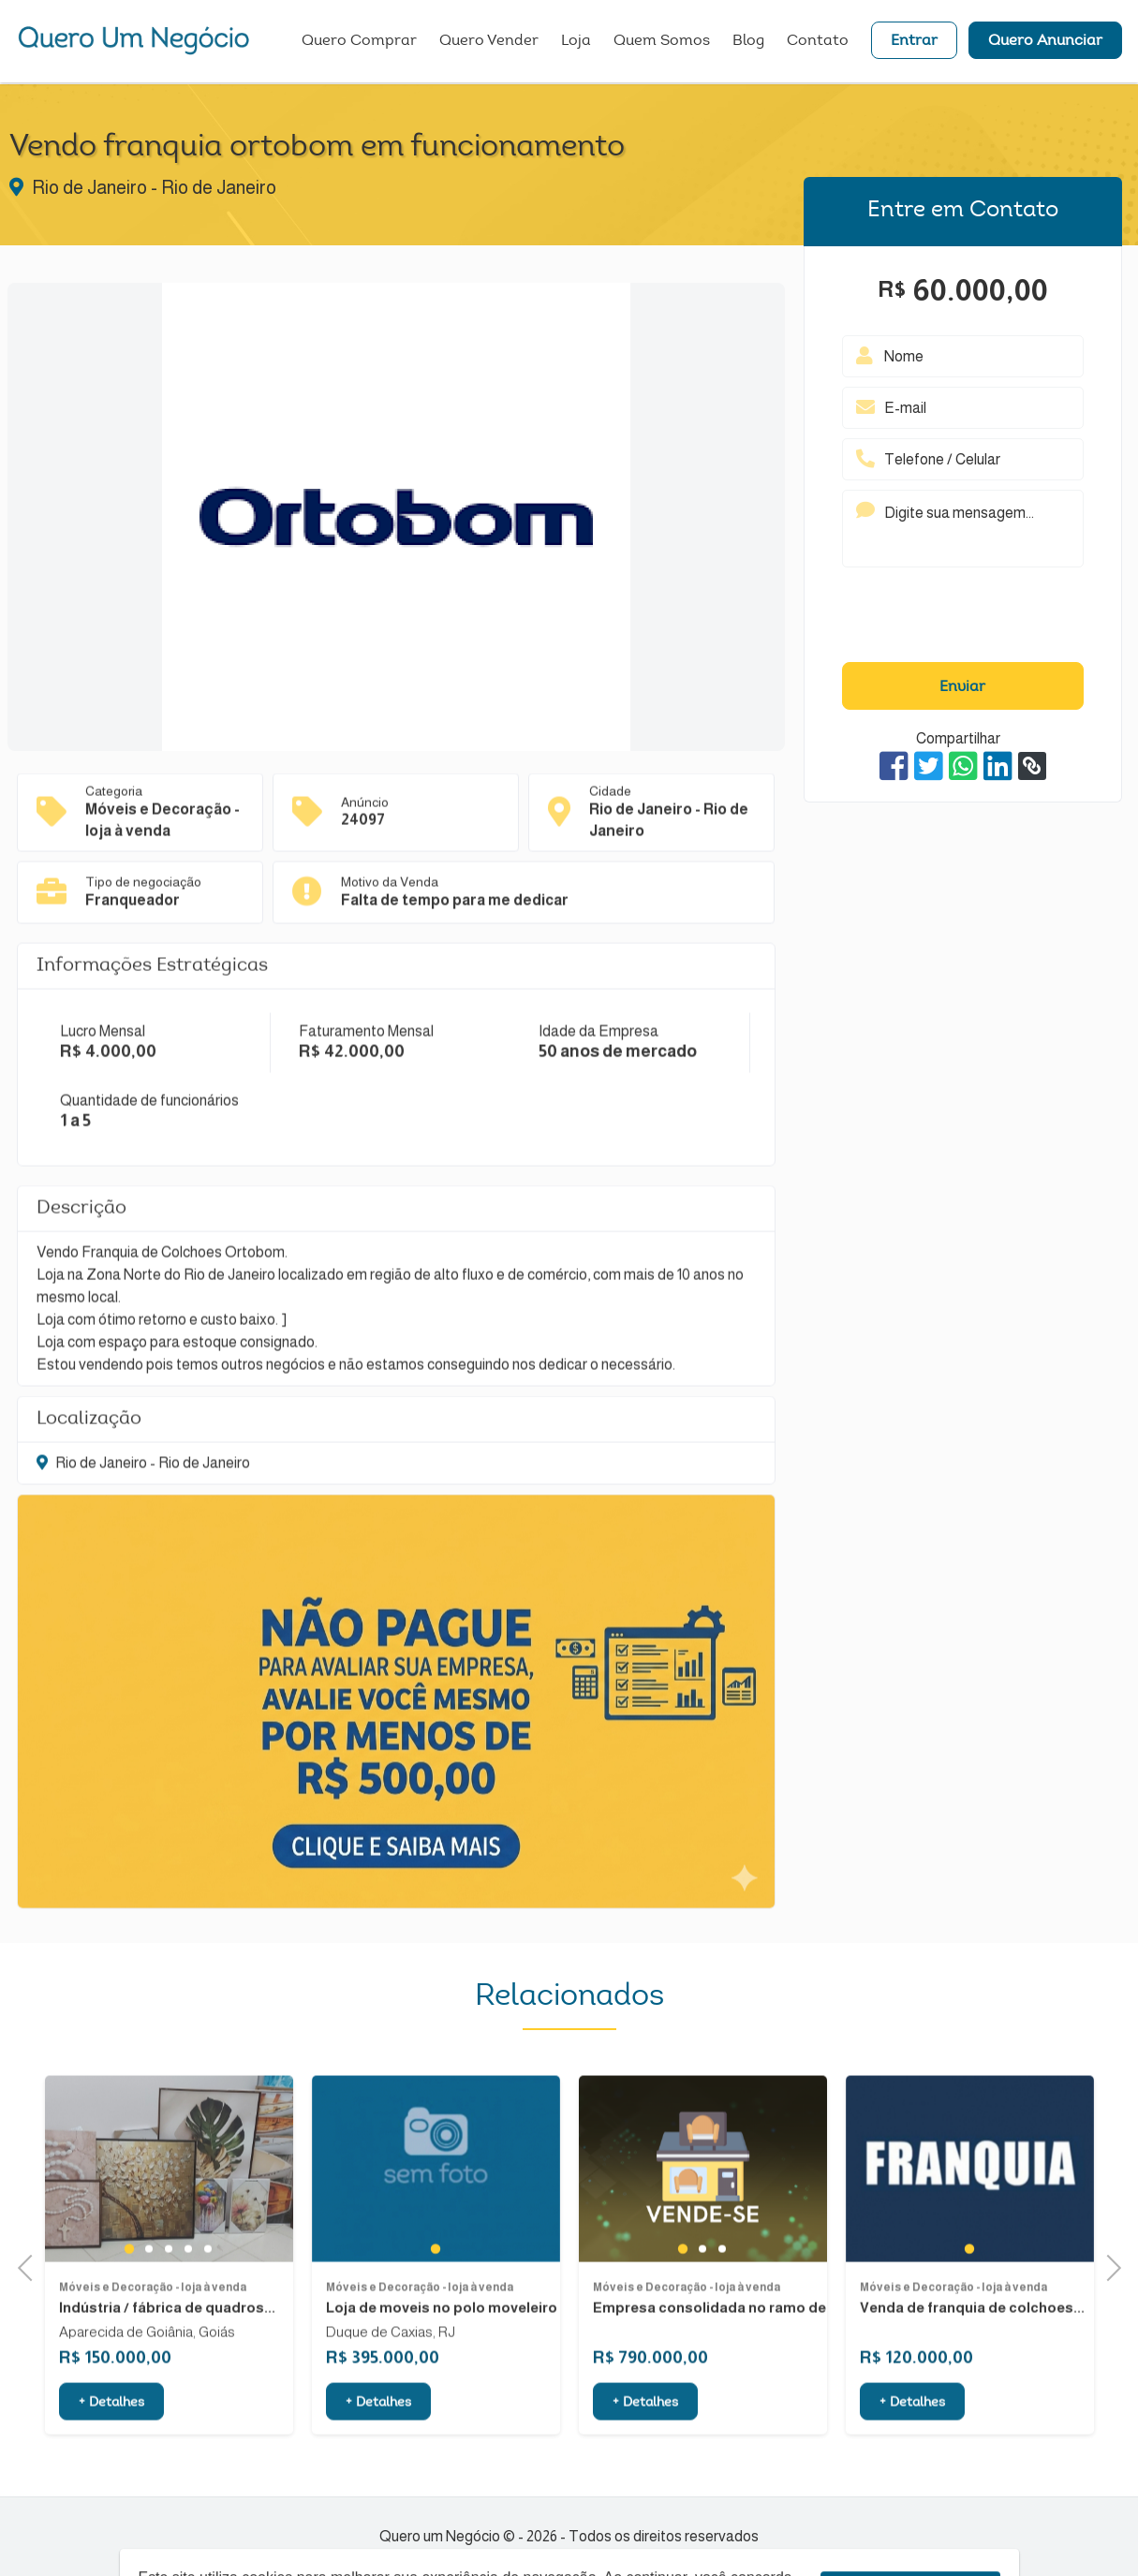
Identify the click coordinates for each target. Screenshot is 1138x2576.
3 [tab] (168, 2314)
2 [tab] (148, 2314)
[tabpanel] (169, 2234)
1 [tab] (129, 2313)
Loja (576, 42)
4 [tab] (188, 2314)
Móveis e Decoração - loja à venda (152, 2352)
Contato (818, 42)
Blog (748, 42)
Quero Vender (489, 42)
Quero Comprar (359, 42)
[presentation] (963, 619)
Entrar (914, 42)
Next (1107, 2266)
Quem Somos (661, 42)
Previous (31, 2266)
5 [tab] (207, 2314)
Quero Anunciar (1045, 42)
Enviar (962, 687)
